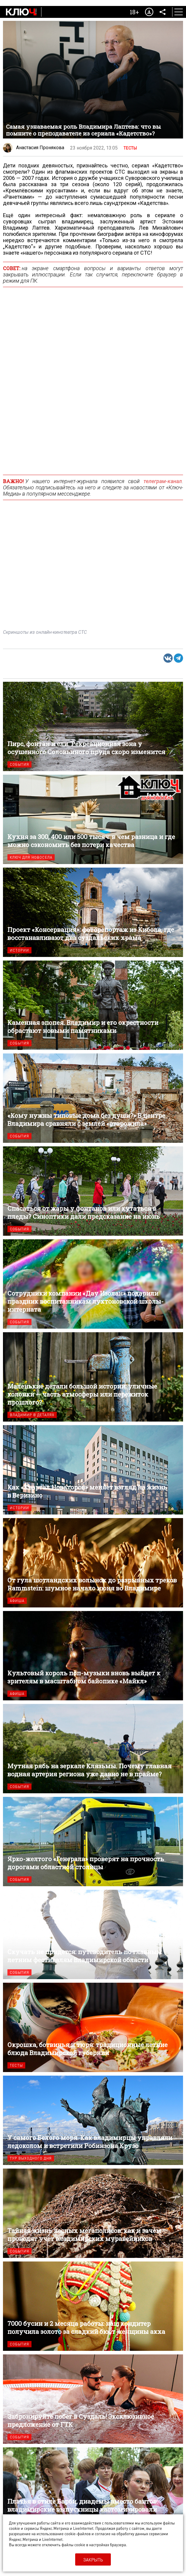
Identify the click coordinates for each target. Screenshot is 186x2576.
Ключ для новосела (31, 857)
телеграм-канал (163, 481)
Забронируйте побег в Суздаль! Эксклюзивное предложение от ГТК (93, 2399)
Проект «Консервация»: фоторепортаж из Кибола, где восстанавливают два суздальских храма (93, 912)
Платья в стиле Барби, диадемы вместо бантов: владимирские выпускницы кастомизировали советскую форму (93, 2492)
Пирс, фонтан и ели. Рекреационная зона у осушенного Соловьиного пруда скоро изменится (93, 726)
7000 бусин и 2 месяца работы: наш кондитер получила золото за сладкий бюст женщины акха (93, 2306)
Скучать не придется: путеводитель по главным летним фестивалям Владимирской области (93, 1934)
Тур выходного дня (31, 2158)
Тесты (130, 148)
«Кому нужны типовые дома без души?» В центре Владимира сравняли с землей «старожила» (93, 1098)
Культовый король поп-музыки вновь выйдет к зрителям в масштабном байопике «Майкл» (93, 1655)
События (19, 764)
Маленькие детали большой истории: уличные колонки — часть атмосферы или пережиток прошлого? (93, 1377)
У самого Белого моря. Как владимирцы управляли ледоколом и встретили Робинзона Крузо (93, 2120)
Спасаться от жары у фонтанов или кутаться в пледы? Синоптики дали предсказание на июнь (93, 1191)
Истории (19, 950)
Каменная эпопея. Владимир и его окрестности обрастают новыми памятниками (93, 1005)
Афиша (17, 1600)
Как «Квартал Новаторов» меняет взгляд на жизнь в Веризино (93, 1470)
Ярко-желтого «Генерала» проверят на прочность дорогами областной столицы (93, 1841)
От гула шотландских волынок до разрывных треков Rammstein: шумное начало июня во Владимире (93, 1562)
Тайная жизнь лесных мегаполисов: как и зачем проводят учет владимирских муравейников (93, 2213)
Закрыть (93, 2560)
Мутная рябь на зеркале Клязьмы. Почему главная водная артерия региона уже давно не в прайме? (93, 1748)
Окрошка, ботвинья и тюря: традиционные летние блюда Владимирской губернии (93, 2027)
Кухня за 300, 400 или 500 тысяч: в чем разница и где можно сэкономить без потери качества (93, 819)
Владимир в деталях (32, 1415)
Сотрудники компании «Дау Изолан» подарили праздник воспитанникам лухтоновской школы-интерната (93, 1284)
